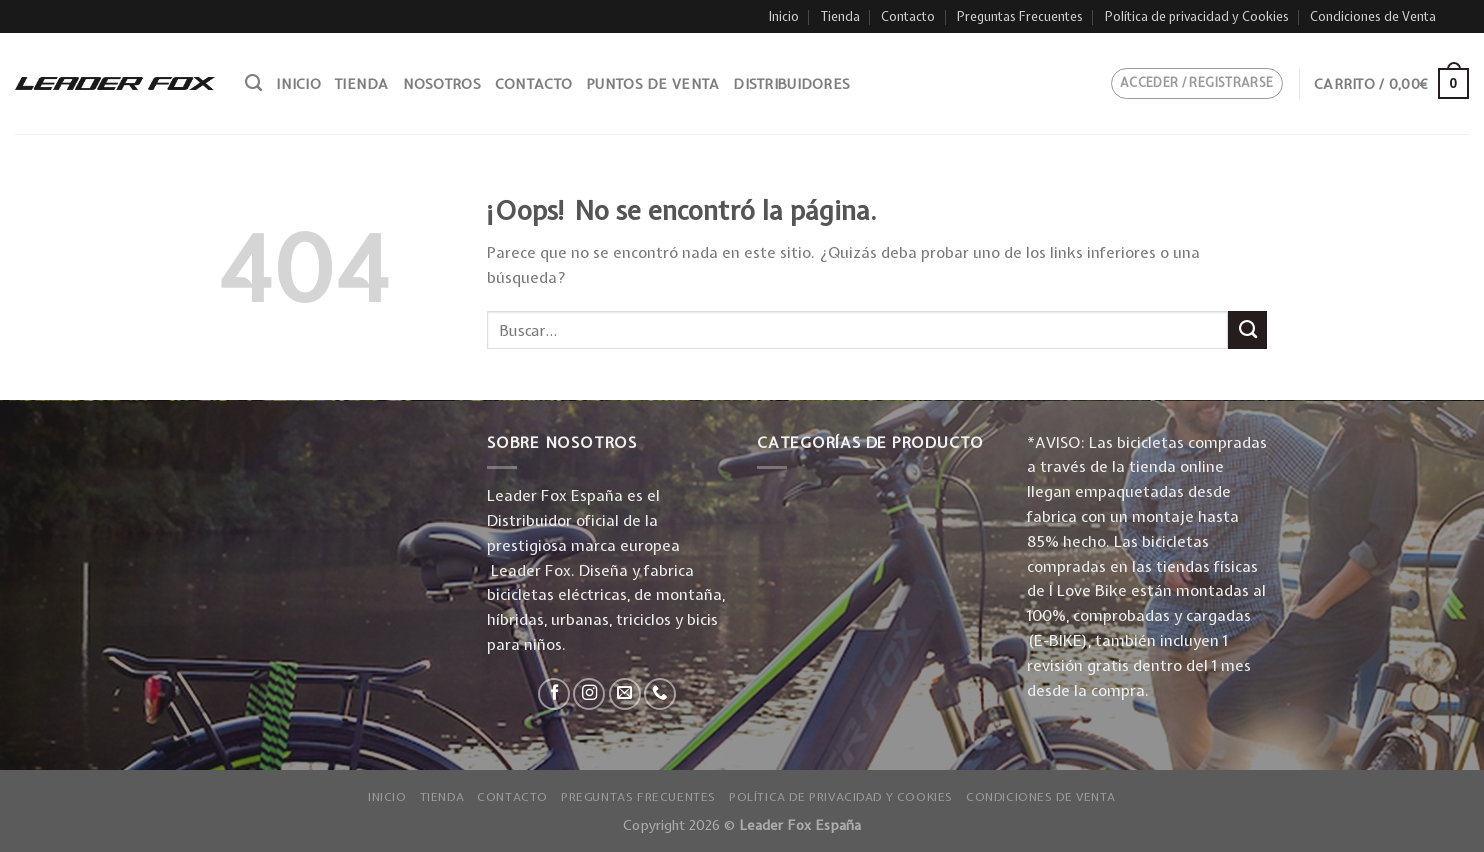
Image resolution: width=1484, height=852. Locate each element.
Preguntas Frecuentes (1020, 16)
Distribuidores (791, 84)
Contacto (908, 16)
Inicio (784, 16)
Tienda (840, 16)
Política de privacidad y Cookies (1197, 16)
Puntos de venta (652, 84)
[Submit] (1247, 330)
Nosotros (442, 84)
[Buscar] (253, 83)
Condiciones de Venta (1373, 16)
